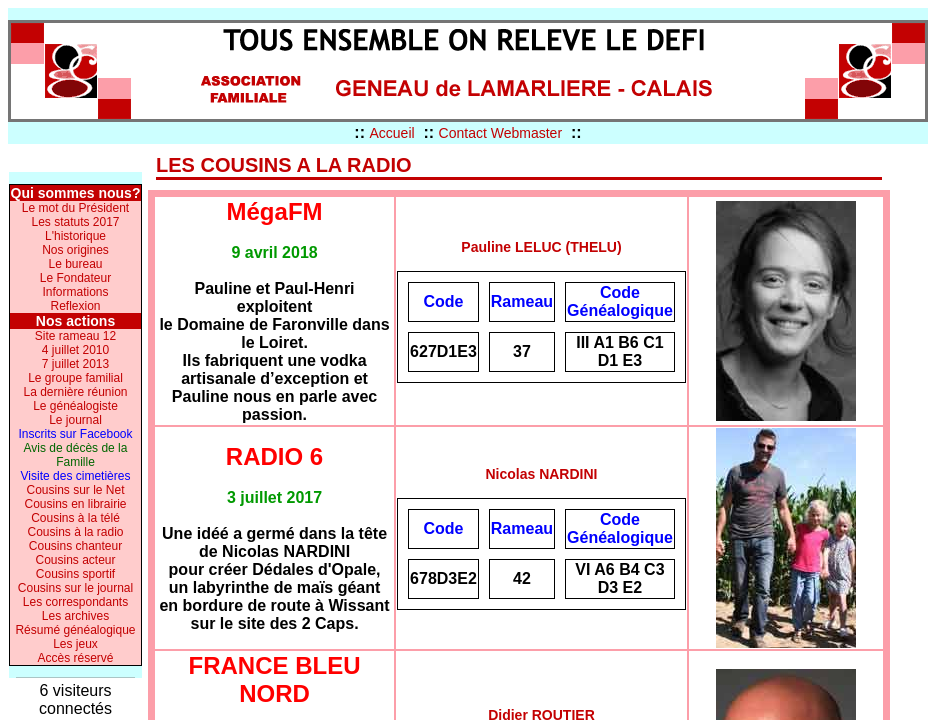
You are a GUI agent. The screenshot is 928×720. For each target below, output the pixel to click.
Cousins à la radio (75, 532)
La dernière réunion (75, 392)
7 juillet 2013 (75, 364)
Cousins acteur (75, 560)
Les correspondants (75, 602)
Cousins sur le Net (75, 490)
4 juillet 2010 (75, 350)
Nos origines (75, 250)
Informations (75, 292)
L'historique (75, 236)
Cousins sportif (75, 574)
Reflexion (75, 306)
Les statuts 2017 (75, 222)
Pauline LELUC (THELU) (541, 247)
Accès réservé (75, 658)
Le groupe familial (75, 378)
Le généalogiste (75, 406)
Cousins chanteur (75, 546)
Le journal (75, 420)
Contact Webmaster (500, 133)
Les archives (75, 616)
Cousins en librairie (75, 504)
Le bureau (75, 264)
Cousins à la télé (75, 518)
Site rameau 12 (75, 336)
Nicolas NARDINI (541, 474)
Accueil (391, 133)
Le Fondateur (75, 278)
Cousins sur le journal (75, 588)
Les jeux (75, 644)
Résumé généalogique (75, 630)
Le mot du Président (75, 208)
